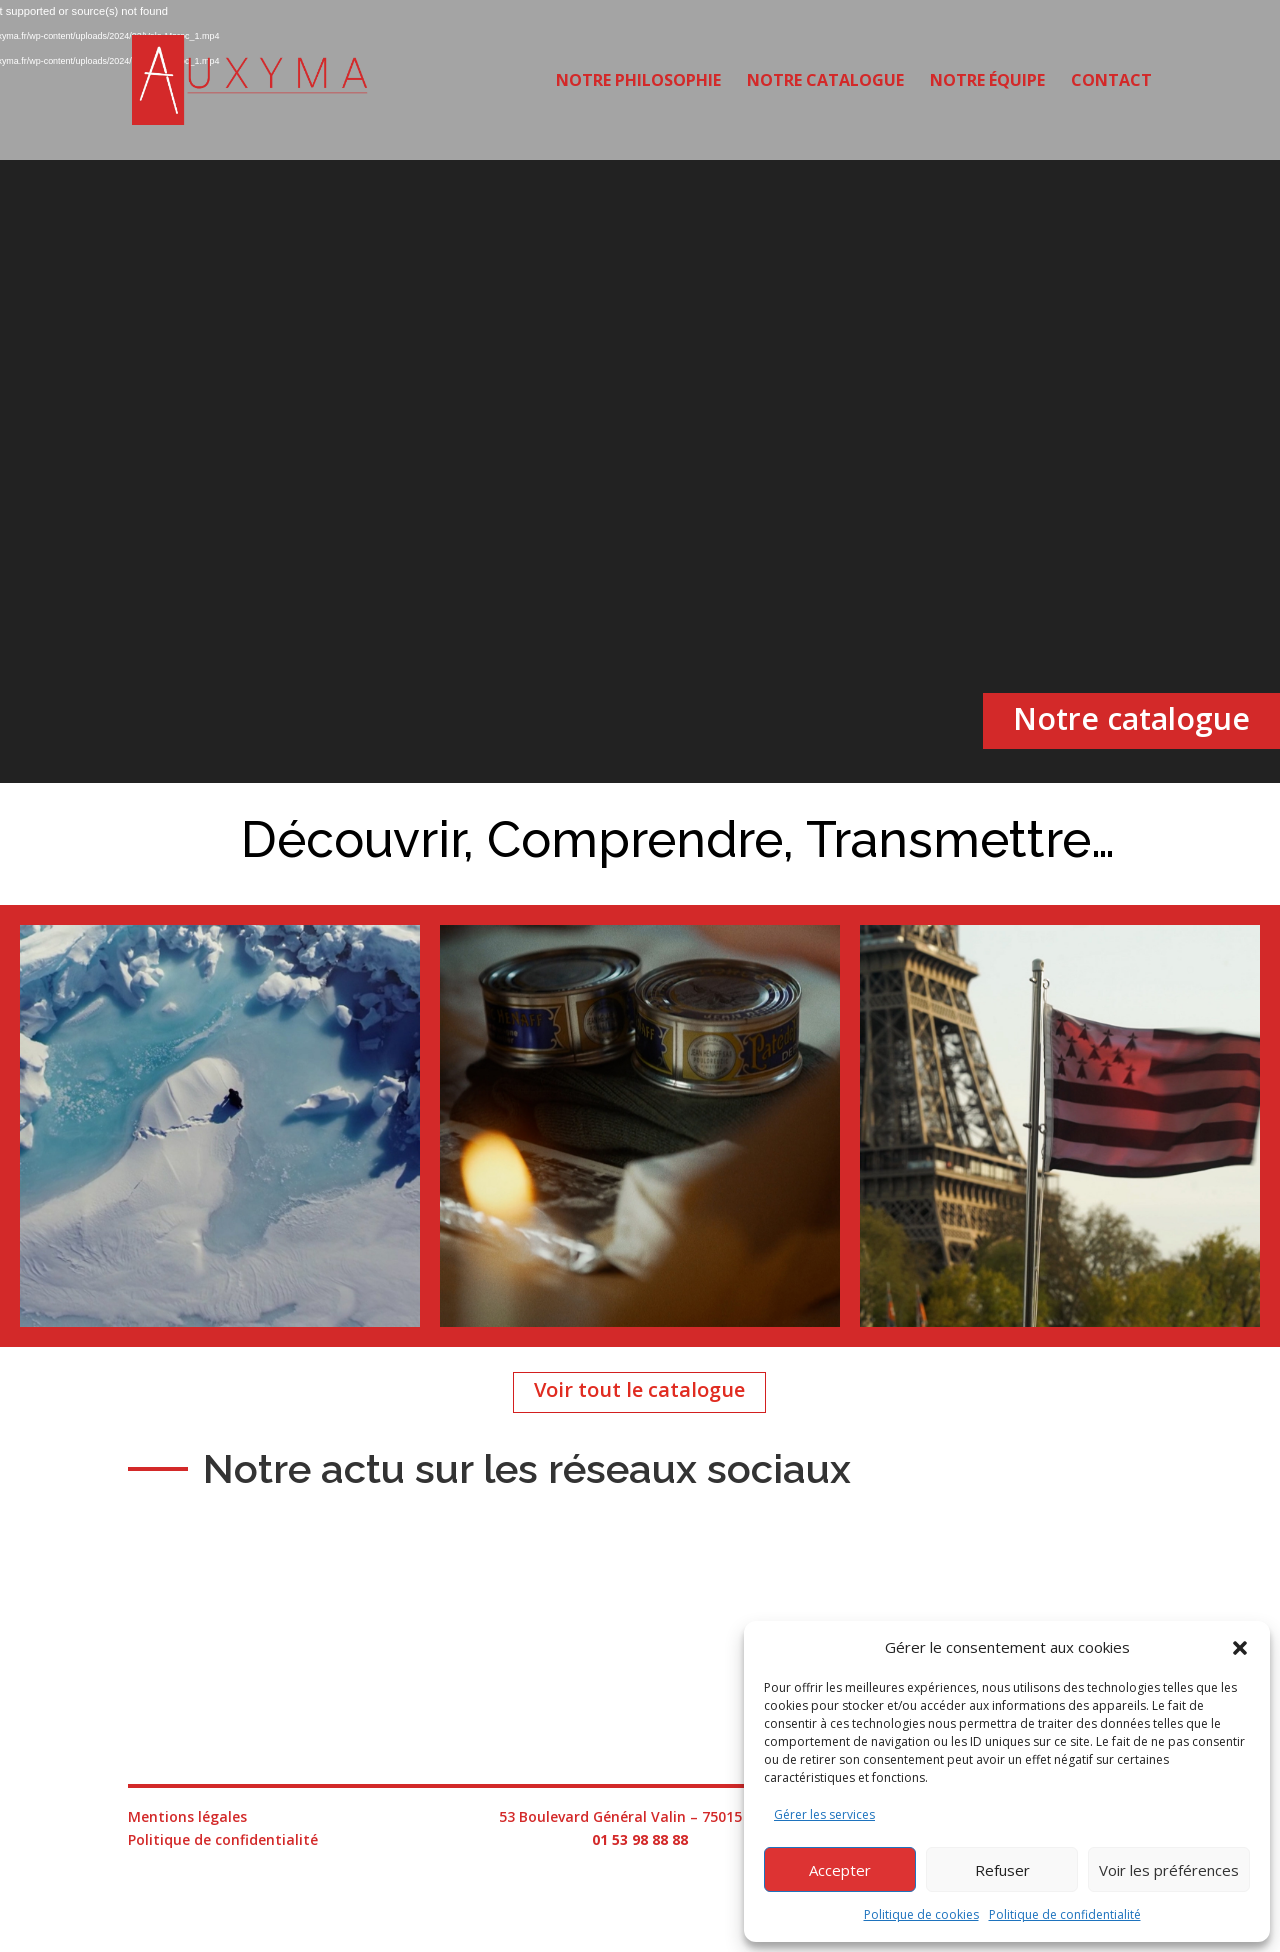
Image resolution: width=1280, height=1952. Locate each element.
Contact (1111, 82)
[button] (1240, 1648)
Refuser (1002, 1870)
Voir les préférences (1169, 1870)
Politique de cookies (921, 1914)
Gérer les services (824, 1814)
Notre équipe (987, 82)
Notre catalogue (825, 82)
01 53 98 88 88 (640, 1839)
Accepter (840, 1870)
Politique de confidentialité (1065, 1914)
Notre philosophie (638, 82)
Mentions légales (187, 1816)
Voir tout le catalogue (639, 1389)
